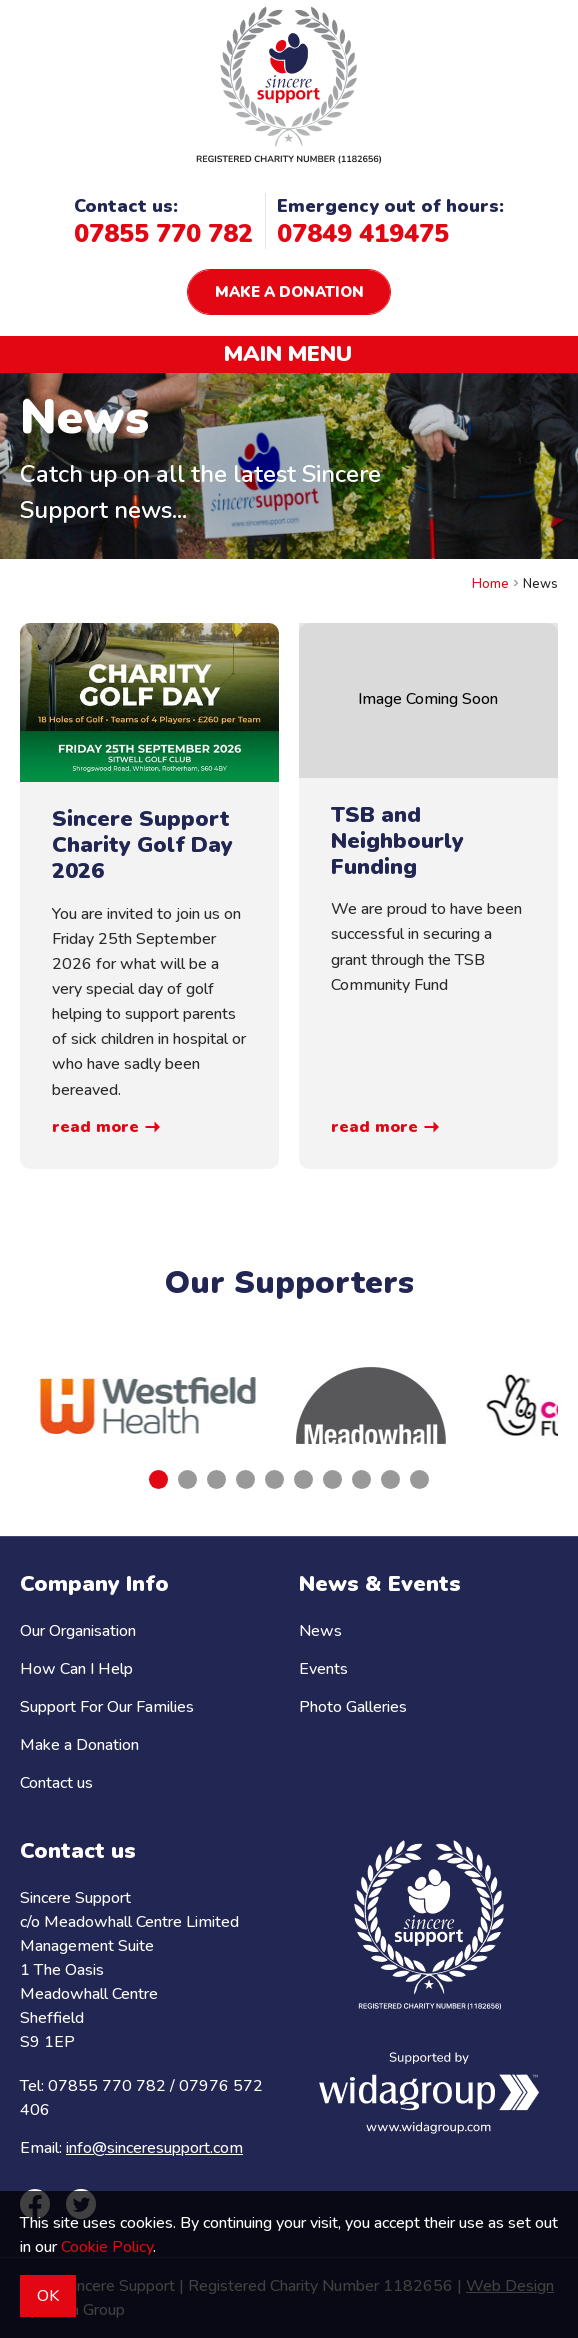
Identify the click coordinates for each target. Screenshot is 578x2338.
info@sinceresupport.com (154, 2148)
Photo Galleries (353, 1707)
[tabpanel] (148, 1405)
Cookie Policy (107, 2247)
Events (323, 1669)
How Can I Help (76, 1669)
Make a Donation (79, 1745)
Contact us (56, 1783)
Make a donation (289, 292)
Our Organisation (78, 1631)
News (320, 1631)
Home (490, 584)
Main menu (288, 354)
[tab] (158, 1479)
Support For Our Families (107, 1707)
